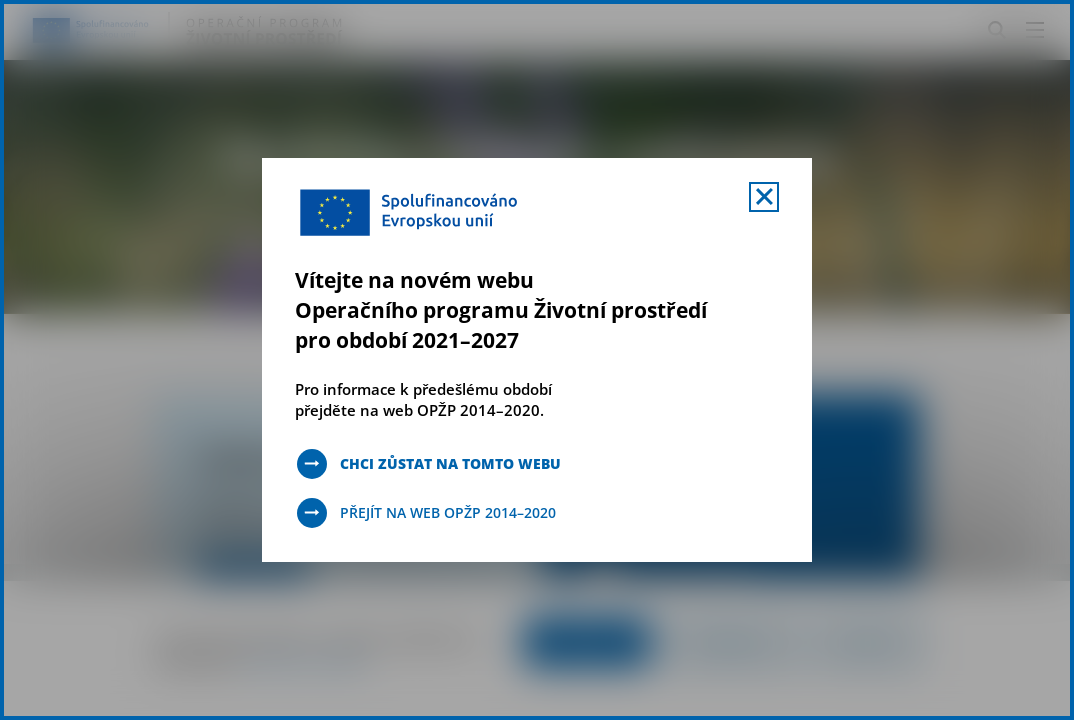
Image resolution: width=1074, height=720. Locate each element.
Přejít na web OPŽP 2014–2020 (448, 512)
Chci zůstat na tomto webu (450, 463)
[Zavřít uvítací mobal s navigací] (764, 197)
